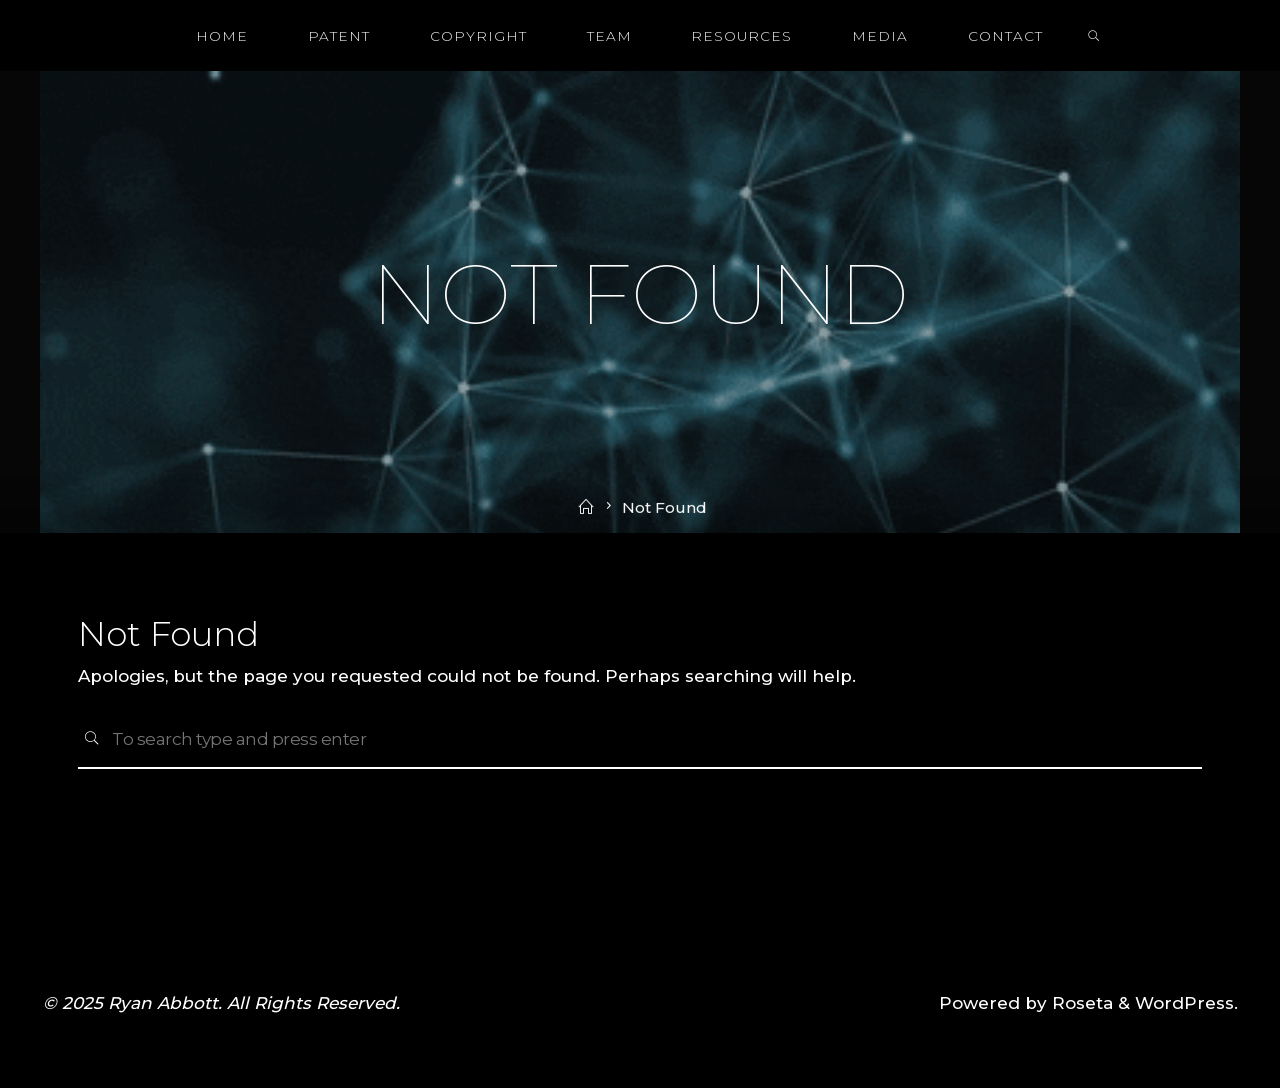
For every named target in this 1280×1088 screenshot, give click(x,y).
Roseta (1080, 1003)
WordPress (1184, 1003)
